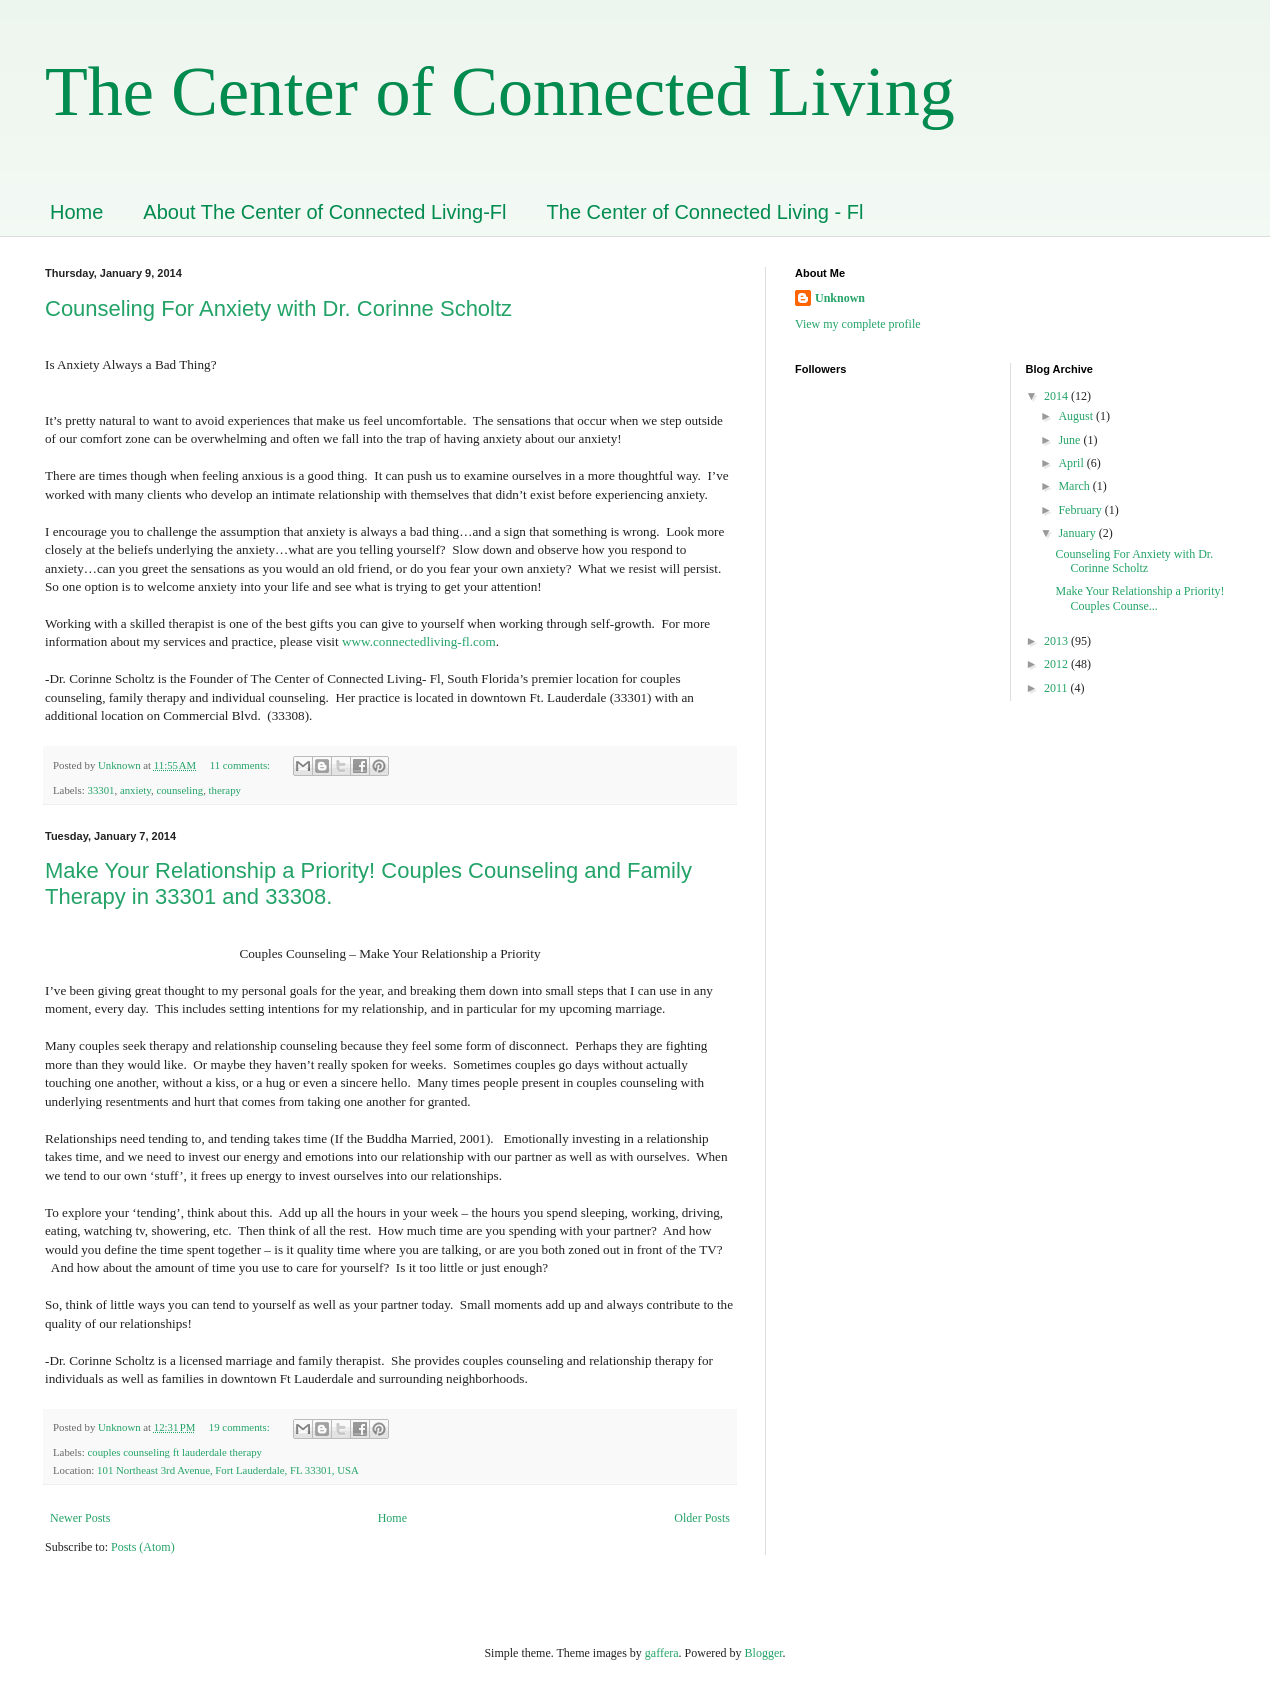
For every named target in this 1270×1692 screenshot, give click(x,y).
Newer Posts (80, 1518)
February (1081, 510)
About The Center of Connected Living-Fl (324, 212)
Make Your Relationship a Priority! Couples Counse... (1139, 598)
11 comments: (241, 765)
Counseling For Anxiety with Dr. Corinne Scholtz (278, 308)
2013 (1057, 641)
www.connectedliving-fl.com (419, 641)
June (1070, 440)
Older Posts (702, 1518)
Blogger (764, 1653)
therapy (225, 790)
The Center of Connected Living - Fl (705, 212)
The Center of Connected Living (500, 91)
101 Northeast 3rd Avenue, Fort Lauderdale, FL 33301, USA (228, 1470)
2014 (1057, 396)
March (1075, 486)
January (1078, 533)
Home (76, 212)
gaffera (662, 1653)
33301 (100, 790)
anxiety (135, 790)
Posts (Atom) (143, 1547)
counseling (179, 790)
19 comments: (241, 1427)
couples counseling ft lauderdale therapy (174, 1452)
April (1072, 463)
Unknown (840, 298)
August (1077, 416)
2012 (1057, 664)
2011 (1057, 688)
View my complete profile (858, 324)
